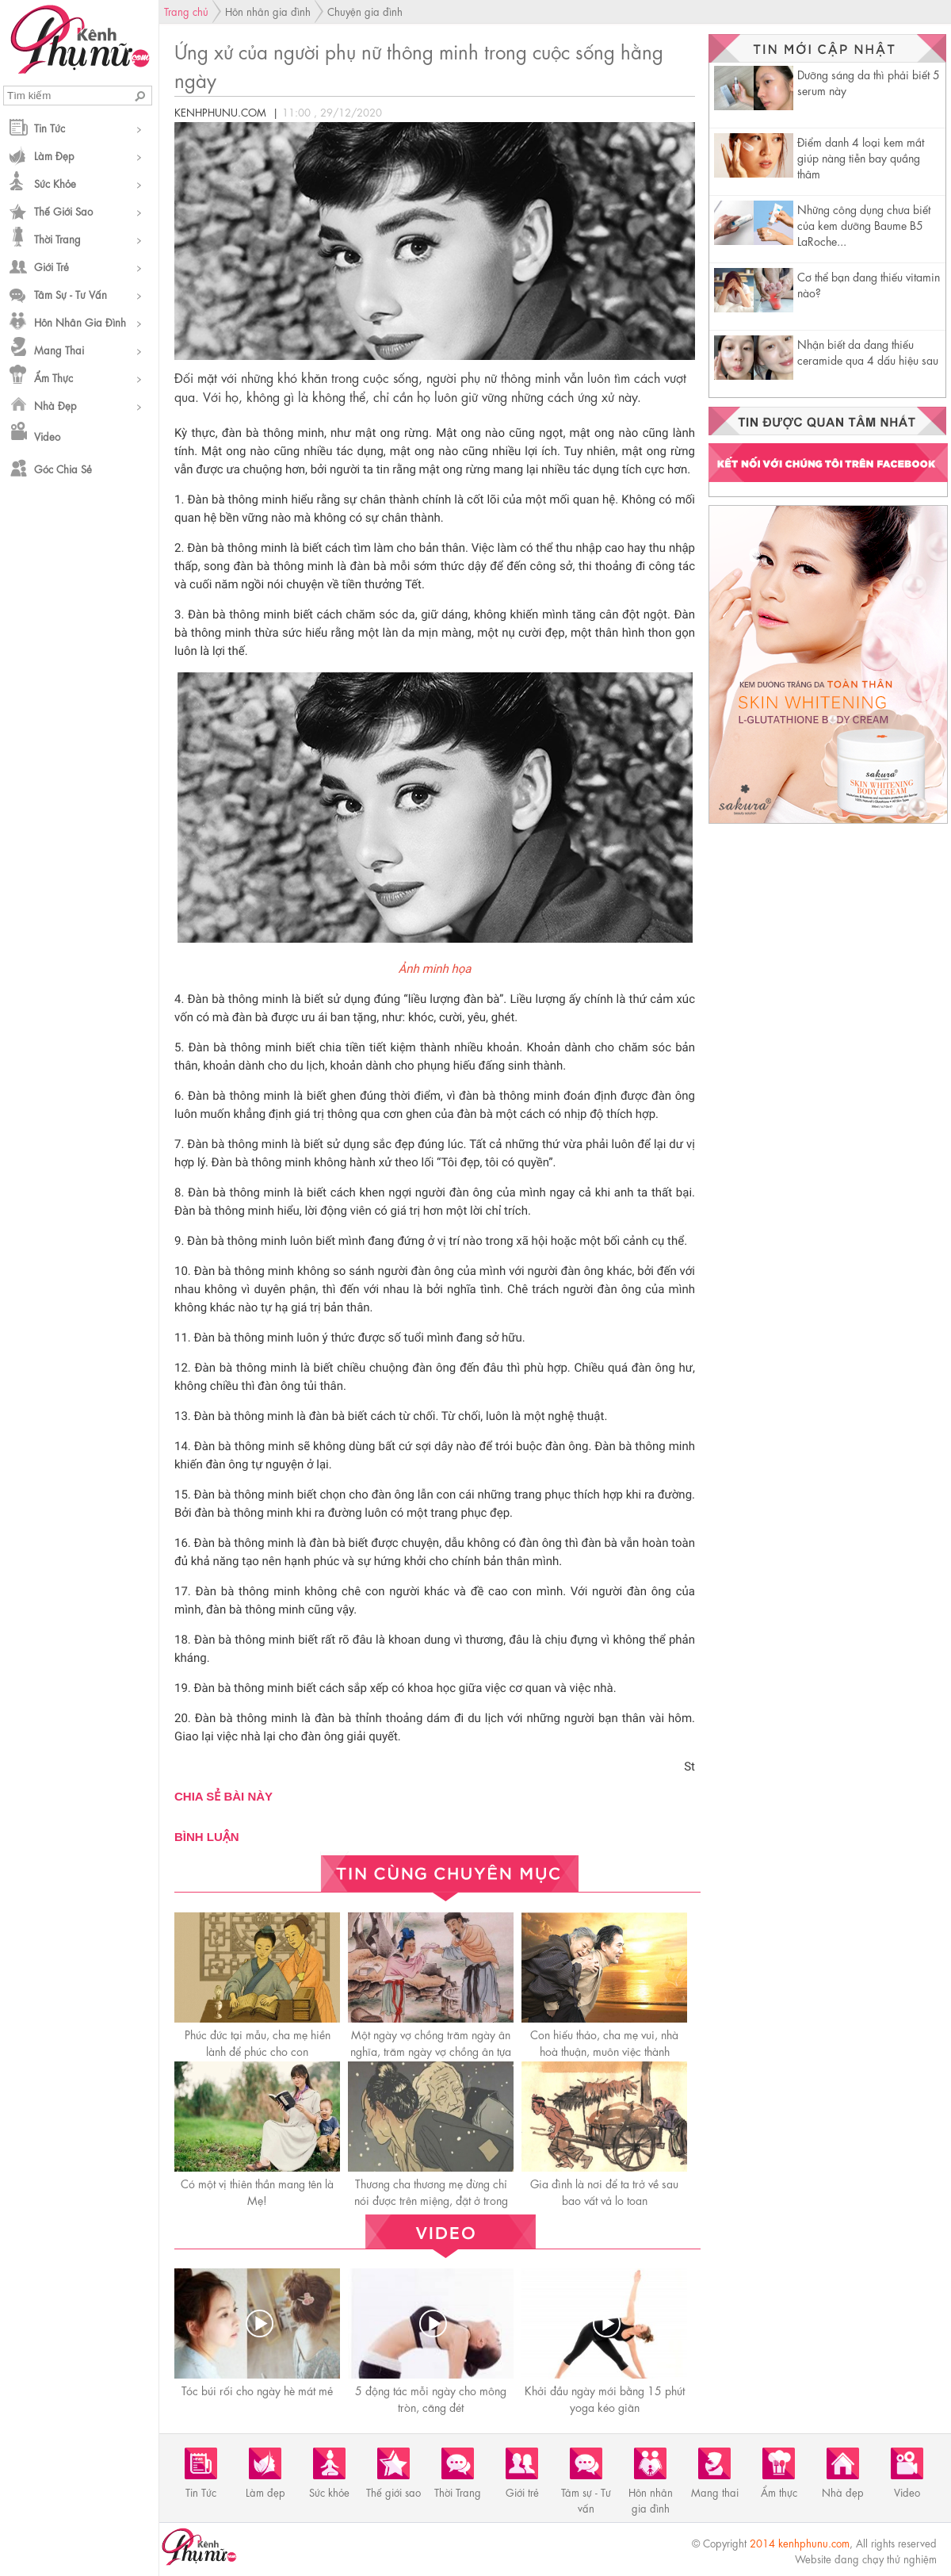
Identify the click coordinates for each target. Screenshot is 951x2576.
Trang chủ (186, 10)
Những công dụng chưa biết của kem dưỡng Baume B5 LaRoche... (863, 224)
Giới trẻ (51, 266)
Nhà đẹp (55, 404)
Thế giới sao (63, 210)
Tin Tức (49, 127)
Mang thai (59, 349)
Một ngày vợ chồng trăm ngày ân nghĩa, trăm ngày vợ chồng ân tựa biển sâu (430, 2050)
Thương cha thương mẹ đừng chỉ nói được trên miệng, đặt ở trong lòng (431, 2199)
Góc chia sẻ (63, 468)
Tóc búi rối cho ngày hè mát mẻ (257, 2390)
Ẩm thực (53, 377)
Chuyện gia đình (365, 10)
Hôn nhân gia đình (80, 321)
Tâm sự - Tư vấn (70, 293)
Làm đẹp (54, 155)
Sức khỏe (55, 182)
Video (47, 435)
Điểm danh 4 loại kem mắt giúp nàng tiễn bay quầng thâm (860, 157)
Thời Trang (57, 238)
